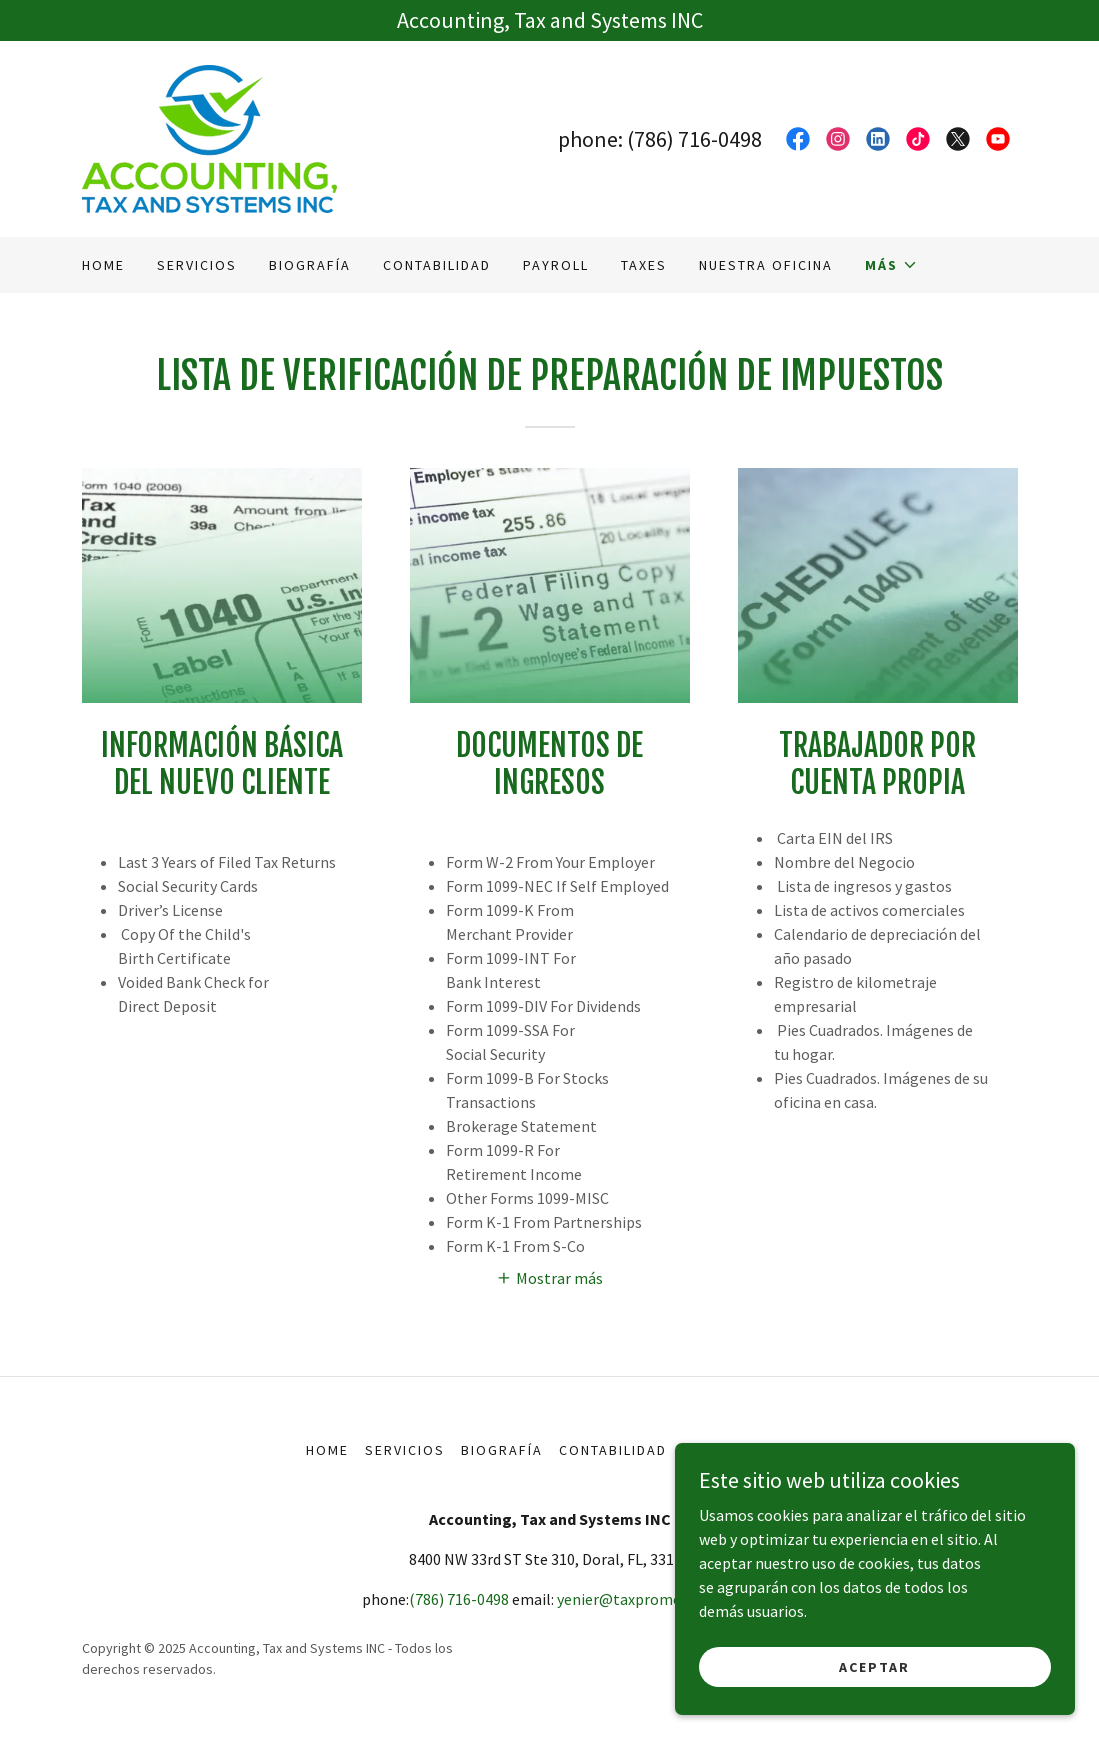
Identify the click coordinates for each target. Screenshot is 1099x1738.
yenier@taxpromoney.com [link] (647, 1599)
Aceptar (874, 1666)
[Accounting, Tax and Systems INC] (549, 20)
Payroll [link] (556, 265)
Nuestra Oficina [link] (766, 265)
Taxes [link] (644, 265)
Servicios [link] (197, 265)
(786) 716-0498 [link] (694, 139)
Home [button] (327, 1450)
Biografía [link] (310, 265)
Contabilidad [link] (437, 265)
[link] (209, 137)
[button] (891, 265)
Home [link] (103, 265)
